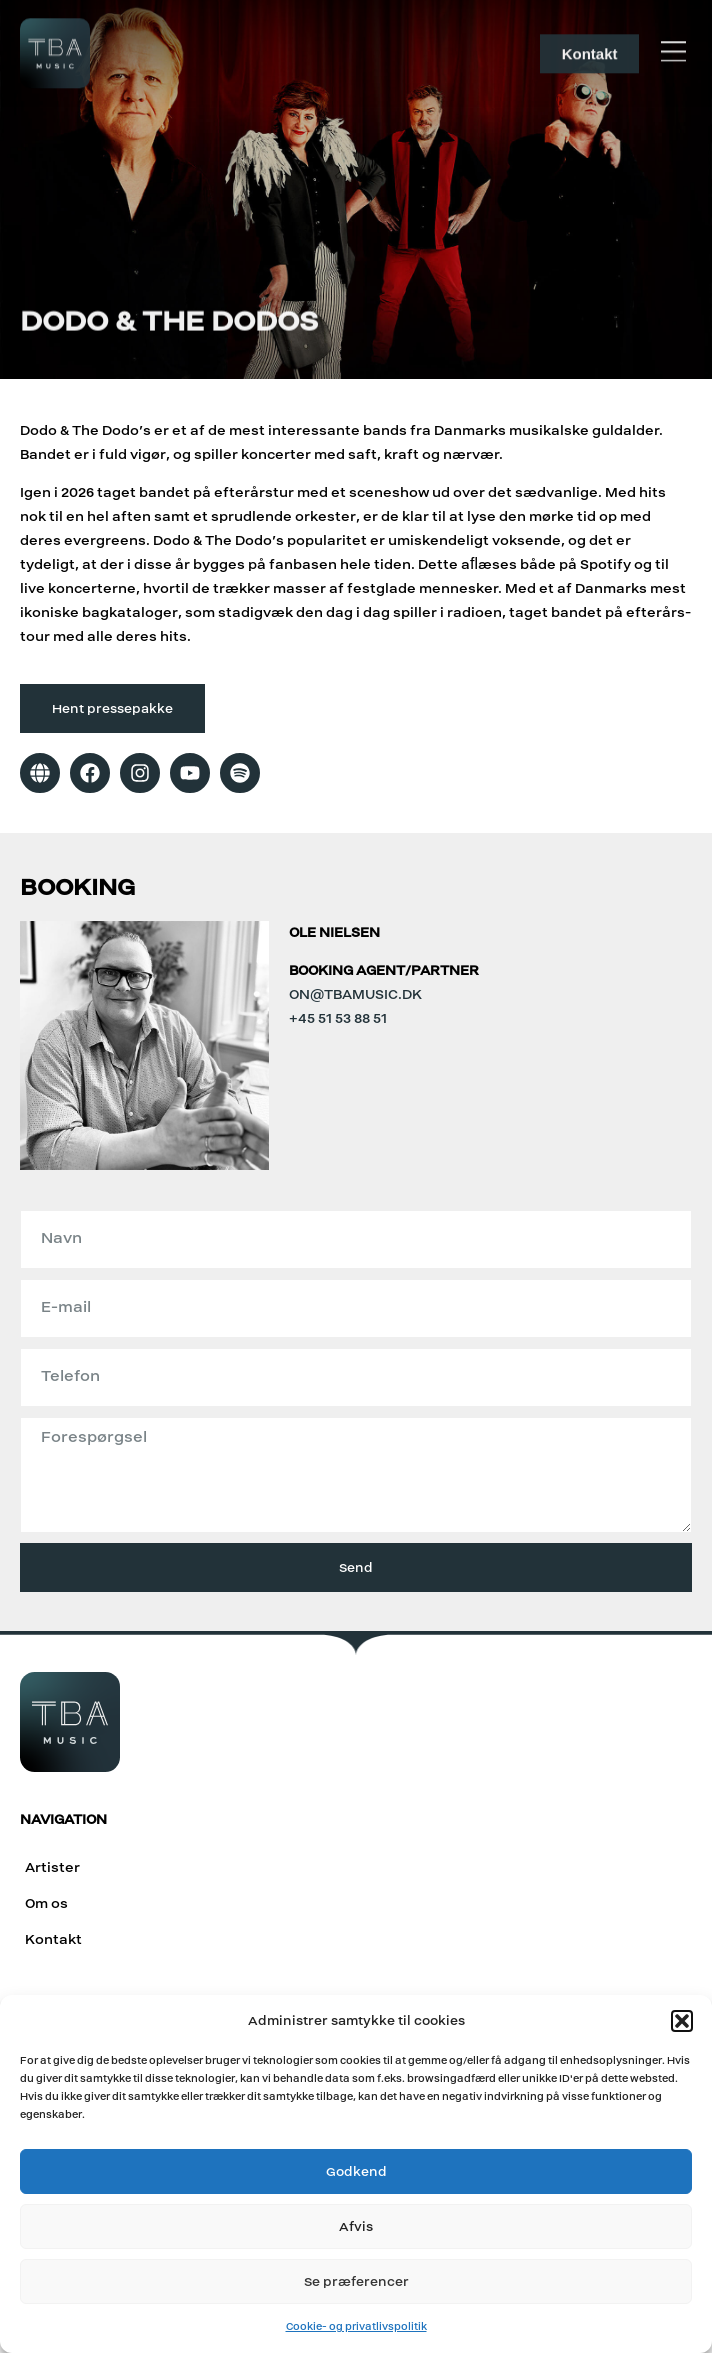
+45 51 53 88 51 (338, 1018)
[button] (682, 2021)
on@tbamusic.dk (355, 994)
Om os (46, 1903)
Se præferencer (356, 2281)
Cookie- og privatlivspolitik (356, 2326)
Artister (52, 1867)
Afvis (356, 2226)
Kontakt (53, 1939)
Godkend (356, 2171)
